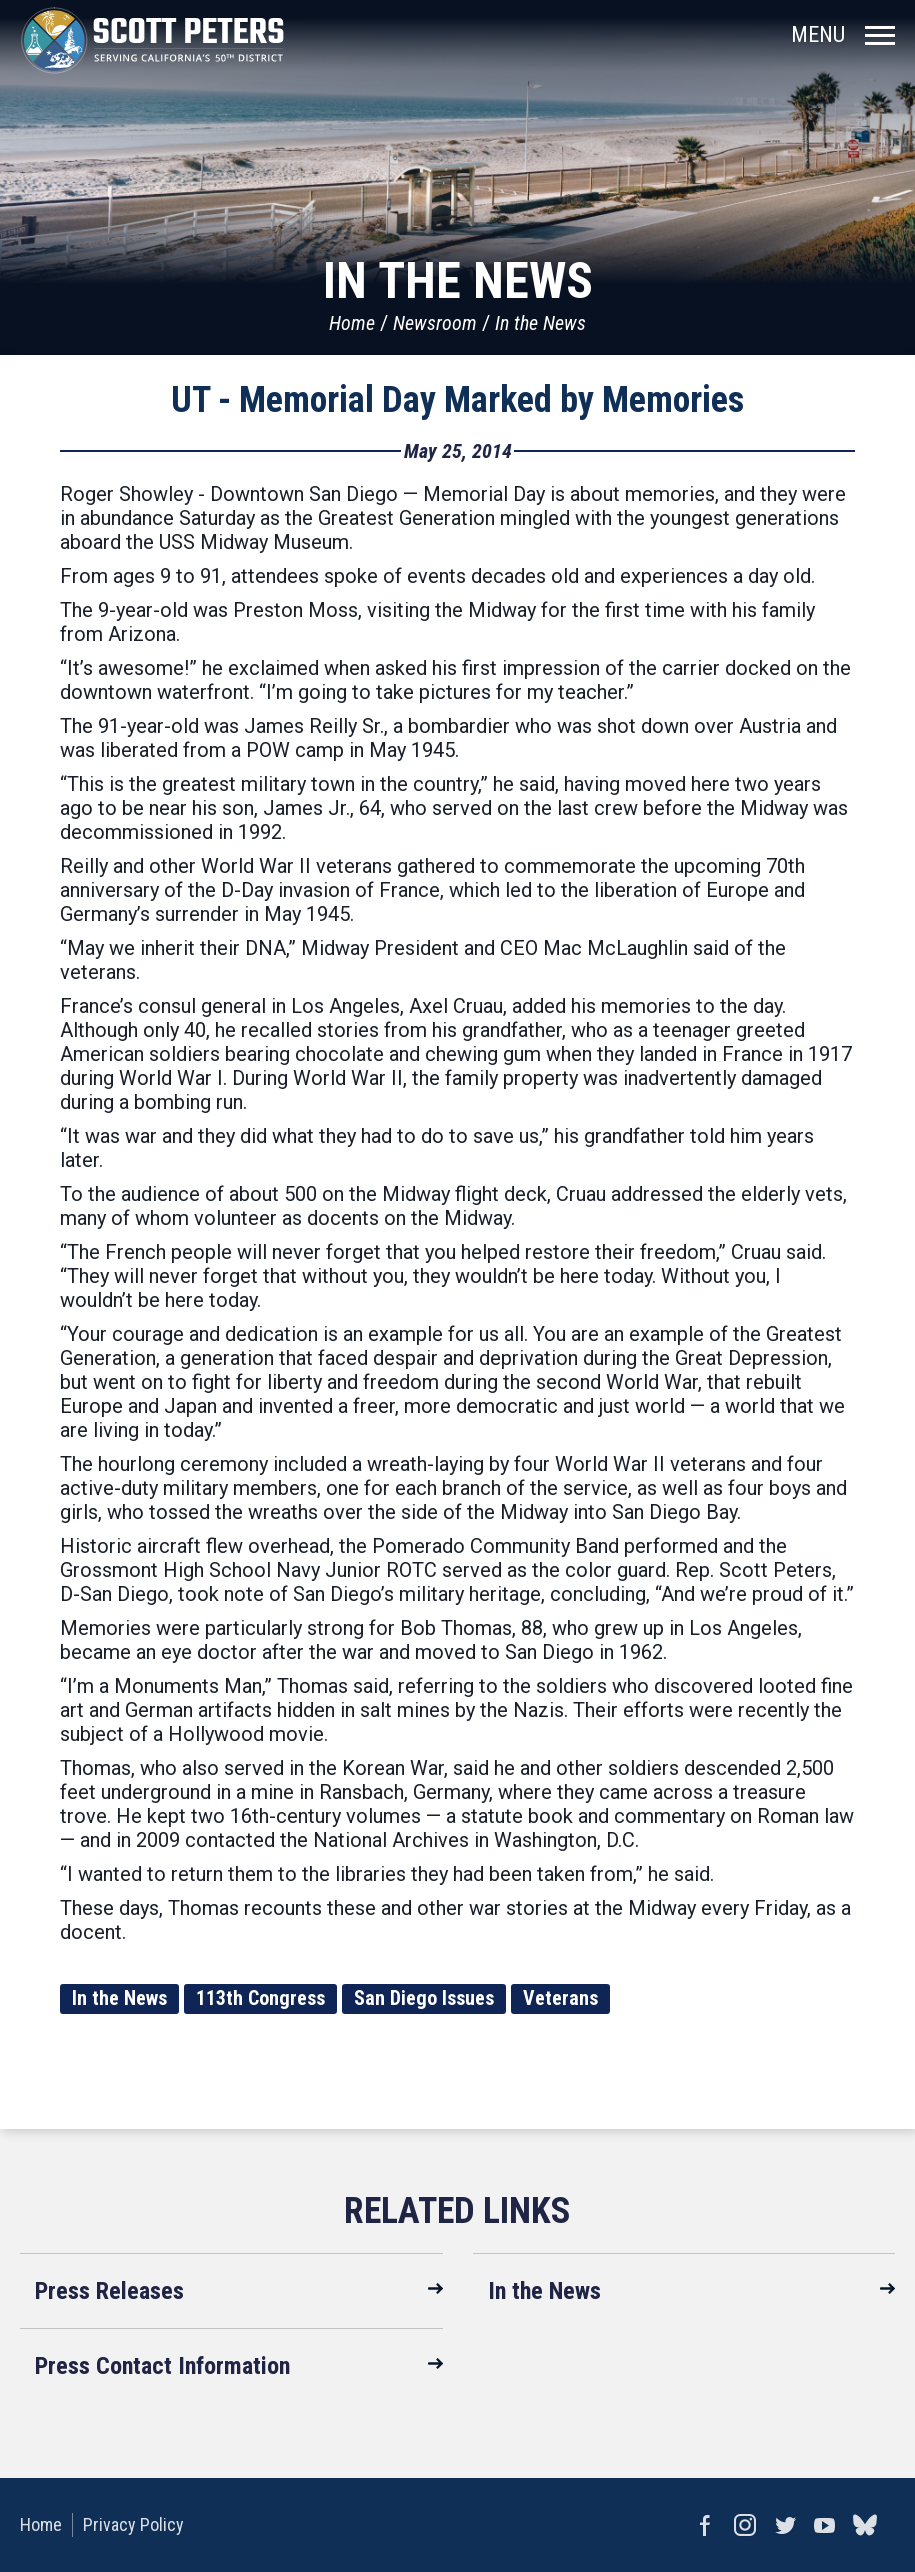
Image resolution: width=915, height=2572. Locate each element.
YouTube (825, 2525)
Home (352, 323)
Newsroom (435, 323)
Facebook (705, 2525)
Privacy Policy (133, 2524)
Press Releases (109, 2291)
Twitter (785, 2525)
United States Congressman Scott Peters (152, 40)
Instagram (745, 2525)
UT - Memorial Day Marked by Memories (457, 400)
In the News (540, 323)
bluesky (865, 2525)
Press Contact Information (162, 2366)
